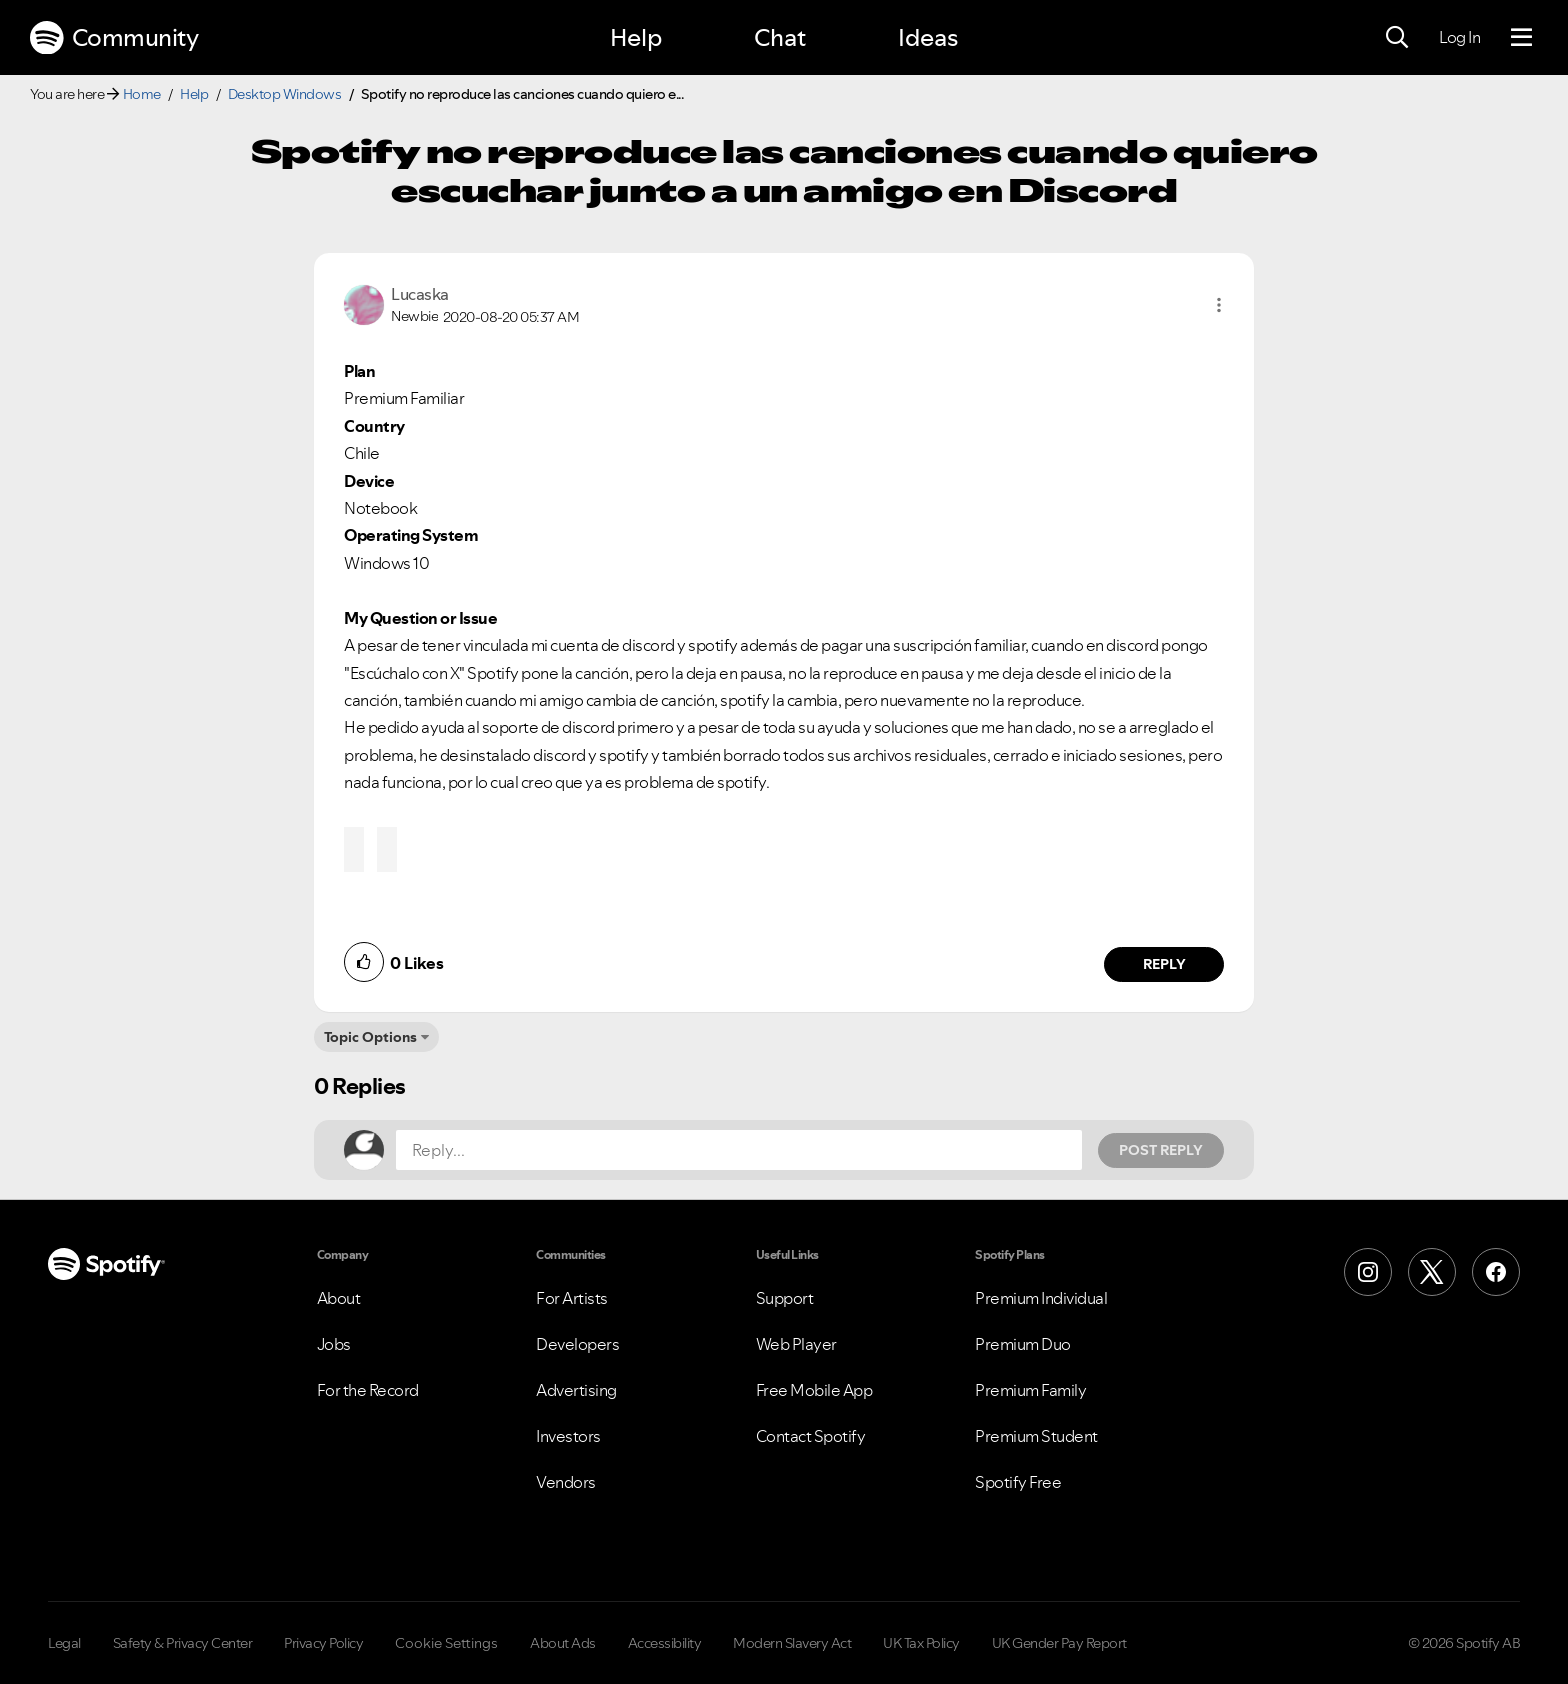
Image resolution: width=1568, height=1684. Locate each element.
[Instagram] (1368, 1272)
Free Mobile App (814, 1390)
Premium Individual (1041, 1298)
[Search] (1397, 38)
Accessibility (665, 1643)
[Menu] (1521, 38)
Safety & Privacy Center (183, 1643)
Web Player (796, 1344)
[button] (1219, 305)
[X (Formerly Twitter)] (1432, 1272)
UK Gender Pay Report (1059, 1643)
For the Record (368, 1390)
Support (785, 1298)
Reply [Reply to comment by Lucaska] (1164, 964)
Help (636, 37)
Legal (64, 1643)
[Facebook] (1496, 1272)
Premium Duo (1023, 1344)
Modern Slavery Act (792, 1643)
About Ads (563, 1643)
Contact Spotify (811, 1436)
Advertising (576, 1390)
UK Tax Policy (921, 1643)
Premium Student (1036, 1436)
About (339, 1298)
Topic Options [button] (370, 1037)
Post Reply (1161, 1150)
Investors (568, 1436)
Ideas (928, 37)
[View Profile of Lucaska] (420, 294)
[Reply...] (739, 1150)
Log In (1459, 37)
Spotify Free (1018, 1482)
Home (142, 94)
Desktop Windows (285, 94)
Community (114, 38)
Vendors (566, 1482)
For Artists (572, 1298)
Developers (577, 1344)
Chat (780, 37)
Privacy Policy (323, 1643)
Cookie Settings (446, 1643)
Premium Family (1030, 1390)
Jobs (334, 1344)
